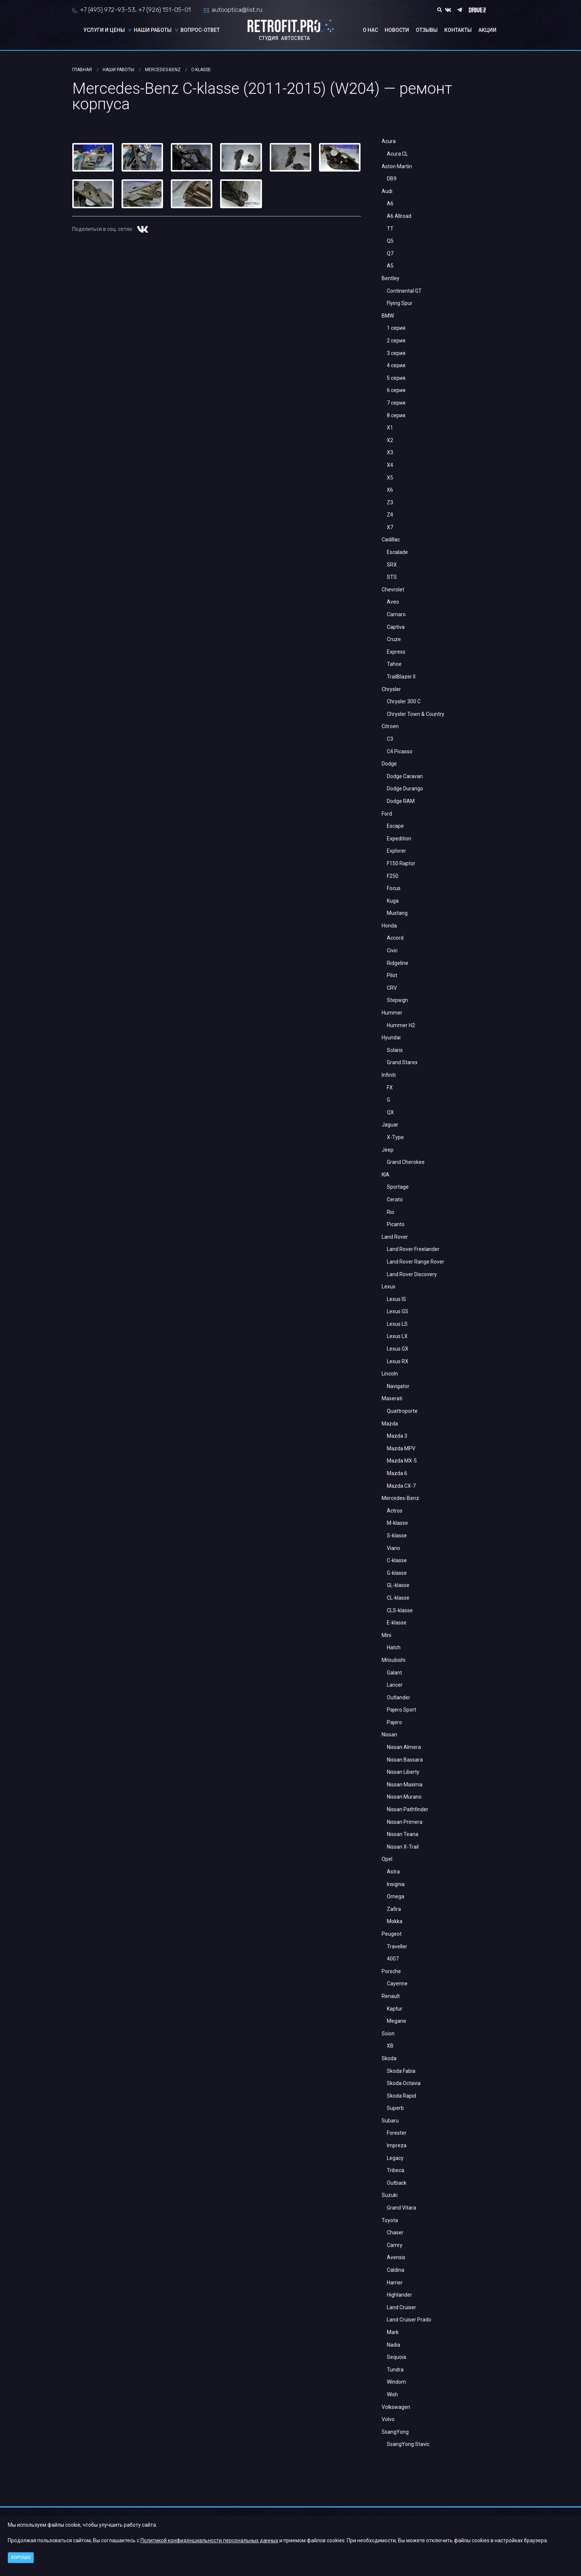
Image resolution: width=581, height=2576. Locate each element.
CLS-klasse (400, 1610)
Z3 (390, 502)
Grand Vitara (401, 2208)
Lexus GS (397, 1311)
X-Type (395, 1137)
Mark (393, 2332)
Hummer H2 (401, 1025)
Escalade (397, 552)
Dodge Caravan (405, 776)
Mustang (397, 913)
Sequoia (396, 2357)
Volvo (388, 2419)
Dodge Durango (405, 788)
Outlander (398, 1697)
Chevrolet (393, 589)
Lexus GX (397, 1349)
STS (392, 577)
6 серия (396, 390)
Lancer (395, 1685)
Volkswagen (396, 2407)
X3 (390, 452)
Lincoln (390, 1374)
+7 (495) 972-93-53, (108, 9)
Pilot (392, 975)
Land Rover (395, 1237)
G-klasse (397, 1573)
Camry (394, 2245)
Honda (389, 926)
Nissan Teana (402, 1834)
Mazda (390, 1424)
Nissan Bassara (405, 1760)
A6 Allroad (399, 216)
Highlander (399, 2295)
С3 (390, 739)
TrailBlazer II (401, 677)
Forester (396, 2133)
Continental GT (404, 291)
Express (396, 652)
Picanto (396, 1224)
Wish (392, 2394)
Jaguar (390, 1125)
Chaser (395, 2232)
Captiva (396, 627)
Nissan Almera (404, 1747)
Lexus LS (397, 1324)
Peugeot (392, 1934)
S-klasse (397, 1535)
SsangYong (395, 2432)
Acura (389, 141)
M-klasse (397, 1523)
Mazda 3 (397, 1436)
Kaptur (394, 2009)
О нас (370, 30)
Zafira (394, 1909)
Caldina (395, 2270)
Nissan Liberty (403, 1772)
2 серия (396, 340)
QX (390, 1112)
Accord (395, 938)
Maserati (392, 1398)
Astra (393, 1872)
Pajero (394, 1722)
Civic (392, 950)
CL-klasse (398, 1598)
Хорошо (21, 2557)
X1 (390, 428)
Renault (391, 1996)
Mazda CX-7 (401, 1486)
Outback (396, 2183)
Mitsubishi (393, 1660)
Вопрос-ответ (200, 30)
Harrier (395, 2282)
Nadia (393, 2345)
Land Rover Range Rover (415, 1262)
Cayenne (397, 1983)
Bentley (390, 278)
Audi (387, 191)
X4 (390, 465)
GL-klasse (398, 1585)
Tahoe (394, 664)
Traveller (397, 1946)
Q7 (390, 253)
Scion (388, 2033)
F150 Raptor (401, 863)
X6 (390, 490)
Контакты (458, 30)
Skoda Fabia (401, 2071)
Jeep (388, 1150)
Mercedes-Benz (400, 1498)
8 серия (396, 415)
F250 (392, 876)
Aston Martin (397, 166)
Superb (395, 2108)
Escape (395, 826)
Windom (396, 2382)
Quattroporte (402, 1411)
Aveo (393, 602)
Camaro (396, 614)
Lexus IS (396, 1299)
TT (390, 229)
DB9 (391, 179)
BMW (388, 316)
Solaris (395, 1050)
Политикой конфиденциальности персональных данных (209, 2540)
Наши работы (153, 30)
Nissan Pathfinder (407, 1809)
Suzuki (390, 2195)
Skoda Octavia (404, 2083)
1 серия (396, 328)
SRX (392, 565)
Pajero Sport (401, 1710)
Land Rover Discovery (412, 1274)
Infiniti (389, 1075)
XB (390, 2046)
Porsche (391, 1971)
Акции (487, 30)
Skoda (389, 2058)
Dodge (389, 764)
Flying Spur (399, 303)
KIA (385, 1175)
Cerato (395, 1199)
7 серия (396, 403)
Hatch (394, 1647)
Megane (396, 2021)
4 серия (396, 365)
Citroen (390, 726)
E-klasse (396, 1623)
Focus (394, 888)
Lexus (388, 1286)
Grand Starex (402, 1062)
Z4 (390, 515)
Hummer (392, 1013)
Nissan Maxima (404, 1784)
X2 (390, 440)
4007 (393, 1959)
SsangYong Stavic (408, 2444)
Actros (394, 1511)
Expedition (399, 838)
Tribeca (395, 2170)
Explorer (396, 851)
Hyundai (391, 1037)
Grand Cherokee (406, 1162)
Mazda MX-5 (402, 1461)
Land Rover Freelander (413, 1249)
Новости (397, 30)
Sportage (398, 1187)
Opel (387, 1859)
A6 (390, 203)
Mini (386, 1635)
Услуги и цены (104, 30)
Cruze (394, 639)
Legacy (395, 2158)
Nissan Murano (404, 1797)
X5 (390, 478)
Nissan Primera (404, 1822)
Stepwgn (397, 1000)
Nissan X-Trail (403, 1847)
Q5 (390, 241)
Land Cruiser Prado (409, 2320)
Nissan (389, 1734)
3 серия (396, 353)
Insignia (396, 1884)
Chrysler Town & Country (415, 714)
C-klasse (397, 1560)
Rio (390, 1212)
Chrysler (391, 689)
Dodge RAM (401, 801)
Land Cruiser (401, 2307)
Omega (395, 1896)
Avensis (396, 2257)
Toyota (390, 2220)
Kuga (393, 901)
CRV (392, 988)
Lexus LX (397, 1336)
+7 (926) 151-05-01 (164, 9)
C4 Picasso (399, 751)
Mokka (394, 1921)
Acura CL (397, 154)
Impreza (396, 2145)
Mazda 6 (397, 1473)
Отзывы (427, 30)
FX (390, 1088)
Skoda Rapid (401, 2096)
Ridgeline (397, 963)
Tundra (395, 2370)
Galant (394, 1673)
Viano (393, 1548)
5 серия (396, 378)
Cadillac (391, 539)
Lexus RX (397, 1361)
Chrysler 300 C (404, 701)
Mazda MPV (401, 1448)
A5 (390, 266)
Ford (387, 814)
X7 (390, 527)
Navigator (398, 1386)
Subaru (390, 2121)
